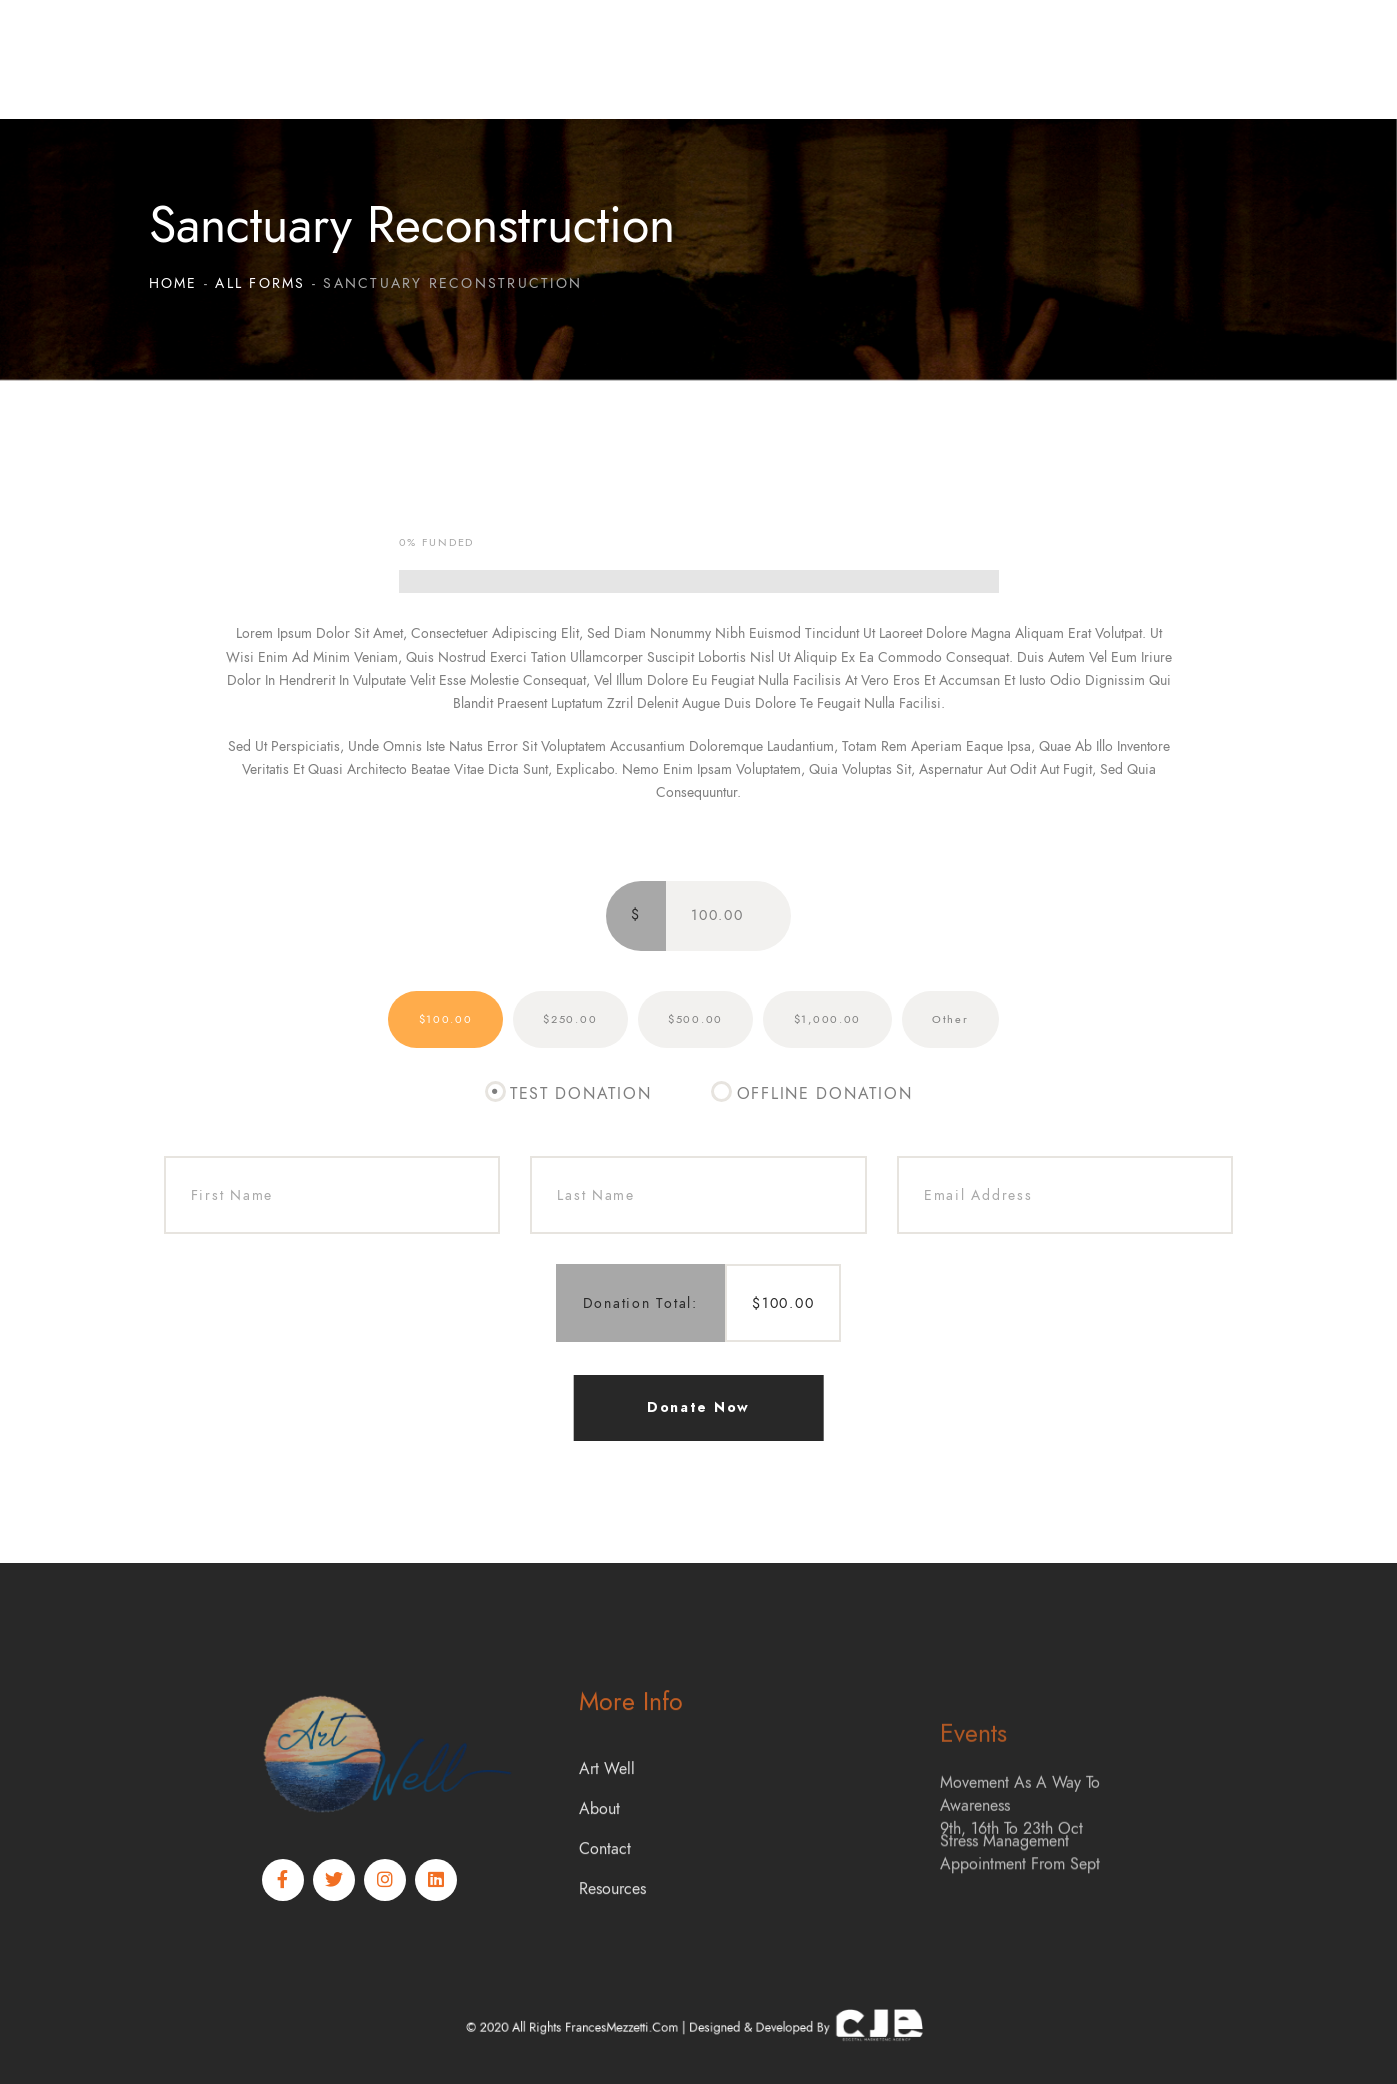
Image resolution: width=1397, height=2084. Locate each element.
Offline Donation (825, 1094)
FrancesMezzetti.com (650, 2028)
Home (173, 283)
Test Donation (581, 1094)
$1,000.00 (828, 1019)
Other (950, 1019)
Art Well (607, 1849)
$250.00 (570, 1019)
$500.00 (695, 1019)
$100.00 (446, 1019)
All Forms (260, 283)
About (599, 1889)
